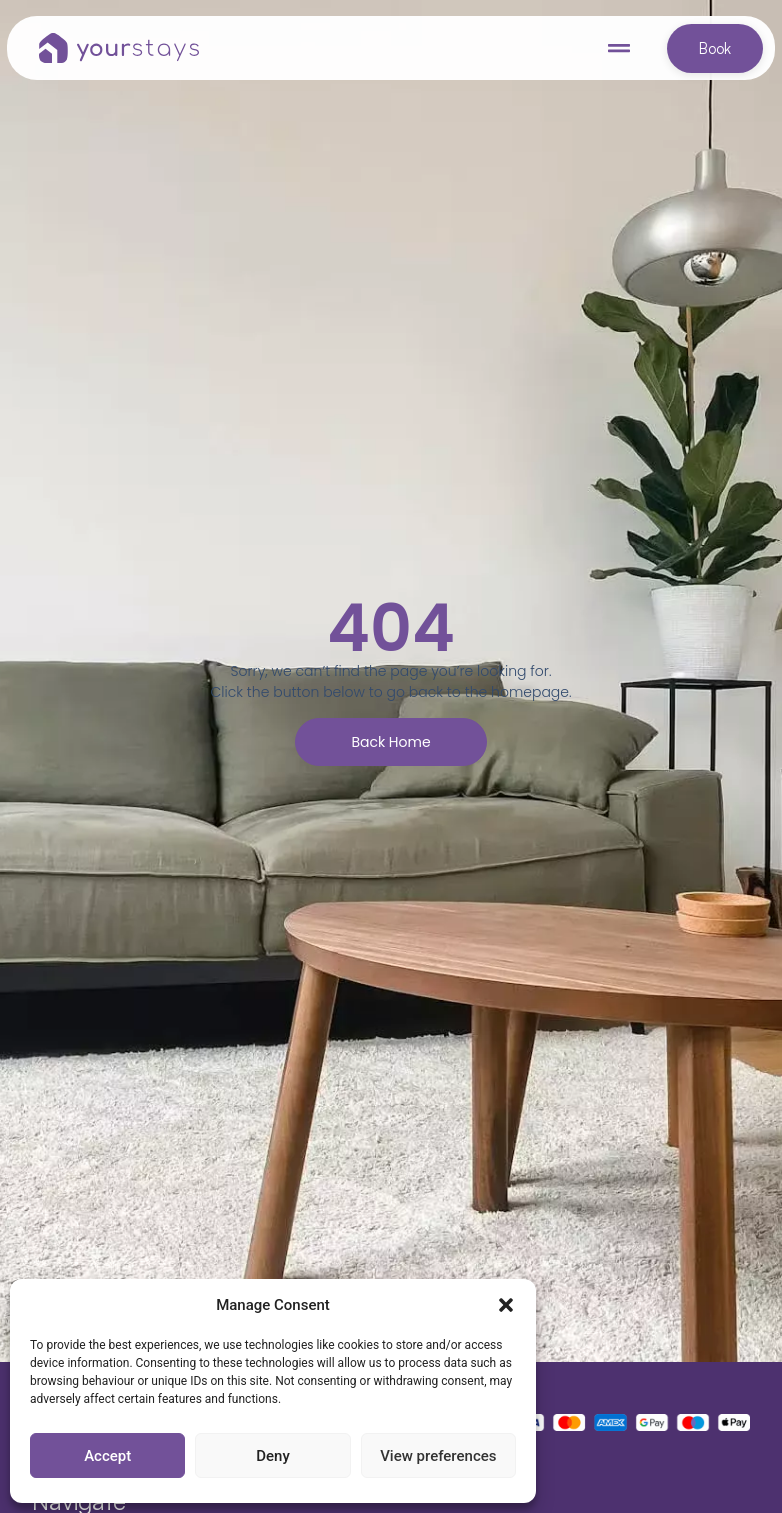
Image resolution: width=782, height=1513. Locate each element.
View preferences (438, 1456)
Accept (107, 1456)
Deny (273, 1456)
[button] (506, 1305)
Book (715, 48)
